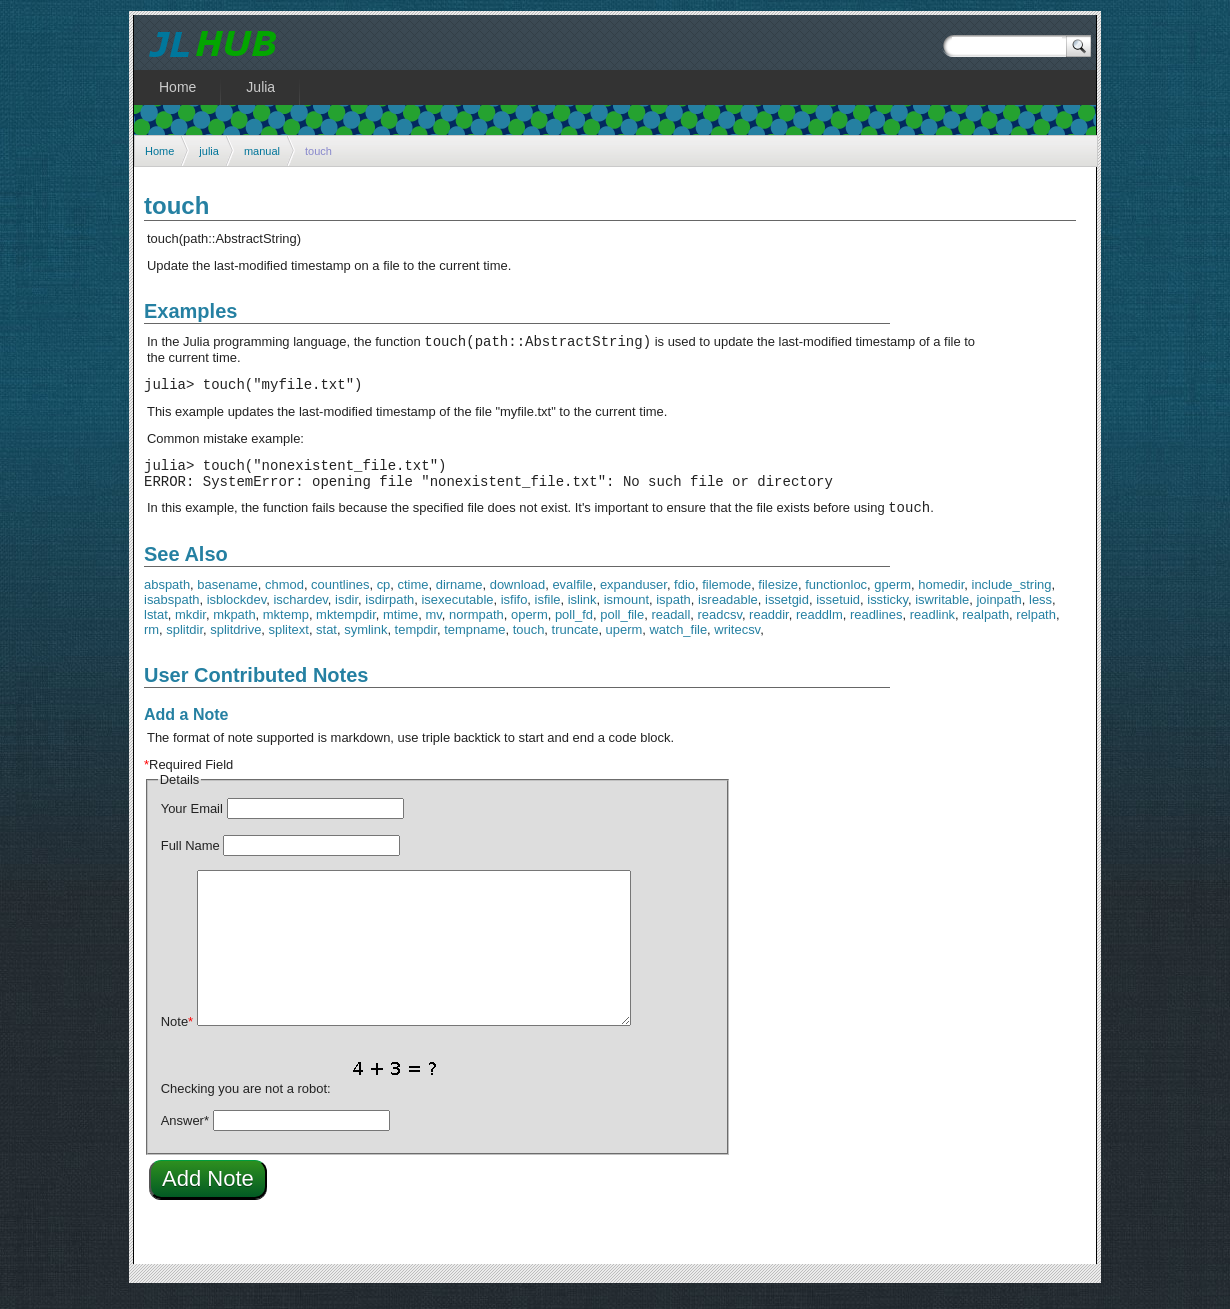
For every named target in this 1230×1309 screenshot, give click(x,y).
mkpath (234, 629)
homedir (941, 599)
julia (209, 151)
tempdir (416, 644)
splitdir (184, 644)
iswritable (942, 614)
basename (227, 599)
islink (582, 614)
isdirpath (389, 614)
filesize (778, 599)
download (517, 599)
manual (262, 151)
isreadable (728, 614)
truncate (575, 644)
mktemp (286, 629)
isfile (548, 614)
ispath (673, 614)
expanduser (633, 599)
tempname (474, 644)
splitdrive (235, 644)
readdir (769, 629)
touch (529, 644)
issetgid (787, 614)
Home (159, 151)
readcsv (720, 629)
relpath (1036, 629)
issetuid (838, 614)
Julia (260, 87)
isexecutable (457, 614)
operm (529, 629)
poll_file (622, 629)
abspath (167, 599)
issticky (887, 614)
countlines (340, 599)
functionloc (836, 599)
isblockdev (237, 614)
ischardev (300, 614)
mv (434, 629)
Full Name (190, 860)
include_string (1012, 599)
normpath (476, 629)
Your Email (192, 823)
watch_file (679, 644)
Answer (185, 1135)
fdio (684, 599)
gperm (892, 599)
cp (384, 599)
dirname (459, 599)
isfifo (514, 614)
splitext (289, 644)
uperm (624, 644)
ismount (626, 614)
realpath (985, 629)
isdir (346, 614)
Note (177, 1036)
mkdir (190, 629)
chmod (284, 599)
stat (326, 644)
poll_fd (574, 629)
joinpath (998, 614)
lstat (156, 629)
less (1040, 614)
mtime (400, 629)
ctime (413, 599)
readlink (932, 629)
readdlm (819, 629)
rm (151, 644)
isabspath (171, 614)
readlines (876, 629)
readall (670, 629)
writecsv (737, 644)
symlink (365, 644)
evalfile (572, 599)
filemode (726, 599)
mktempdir (346, 629)
